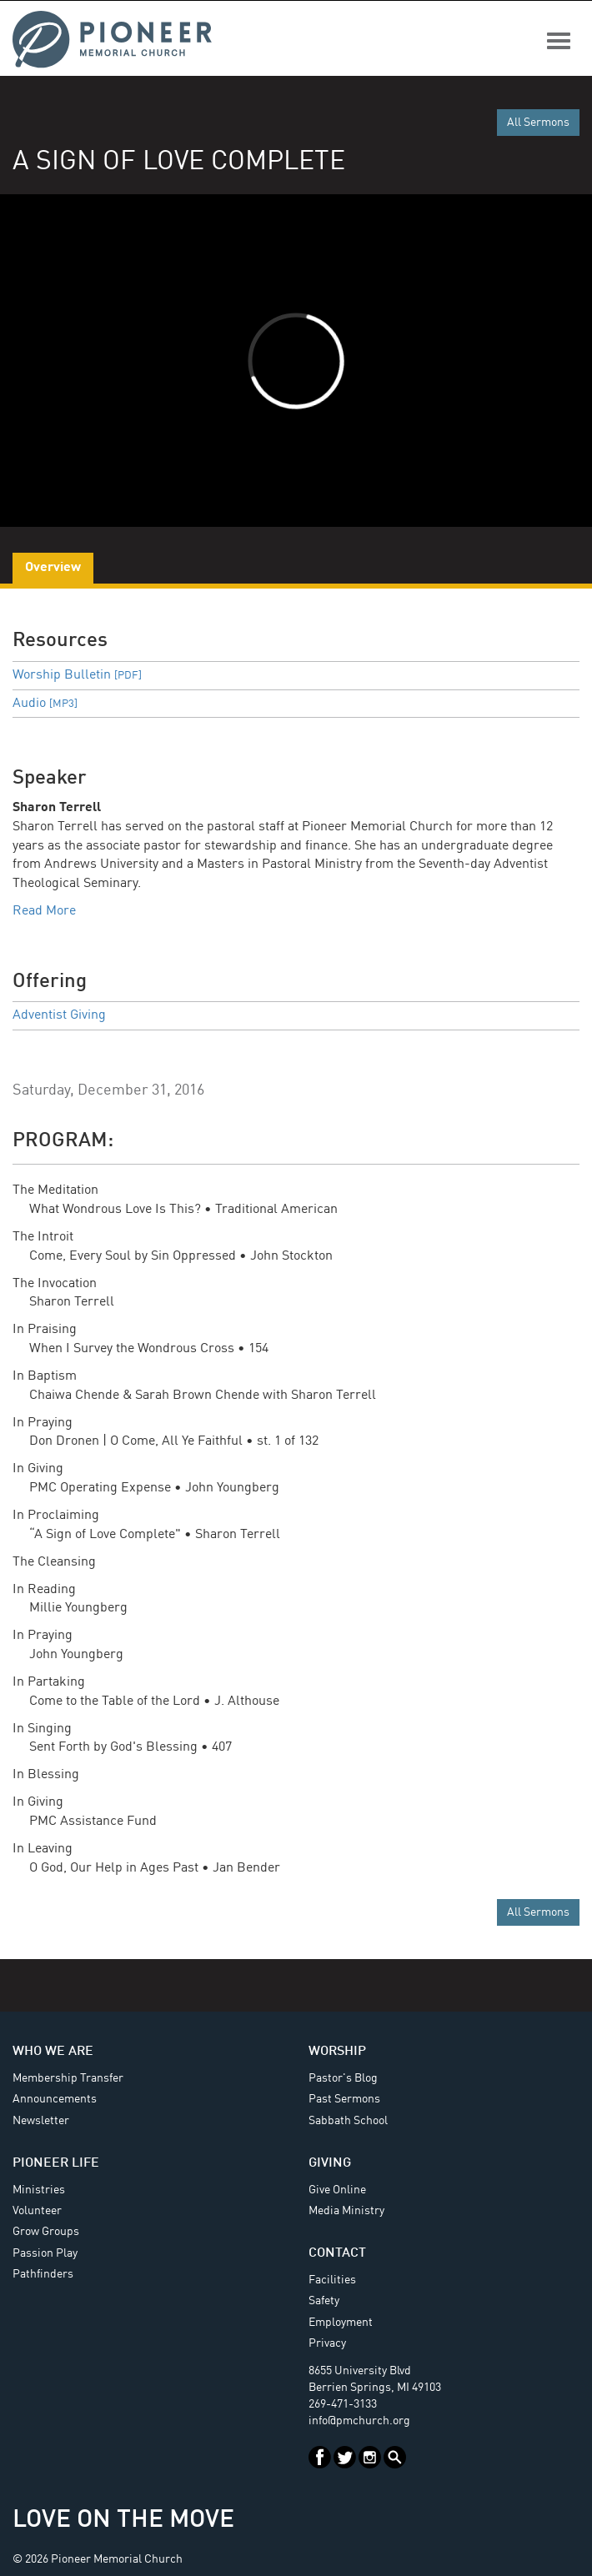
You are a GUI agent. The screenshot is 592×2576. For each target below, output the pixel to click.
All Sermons (538, 122)
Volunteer (37, 2211)
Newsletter (41, 2121)
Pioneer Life (56, 2163)
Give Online (337, 2190)
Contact (337, 2253)
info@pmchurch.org (359, 2421)
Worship (337, 2051)
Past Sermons (344, 2099)
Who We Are (53, 2051)
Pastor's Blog (343, 2078)
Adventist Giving (59, 1015)
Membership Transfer (68, 2078)
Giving (330, 2163)
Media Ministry (346, 2211)
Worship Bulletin (77, 675)
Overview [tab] (53, 567)
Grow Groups (46, 2232)
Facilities (332, 2280)
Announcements (55, 2099)
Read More (44, 911)
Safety (324, 2301)
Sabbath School (348, 2121)
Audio (45, 703)
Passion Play (45, 2253)
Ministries (39, 2190)
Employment (341, 2322)
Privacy (327, 2343)
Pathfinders (43, 2274)
